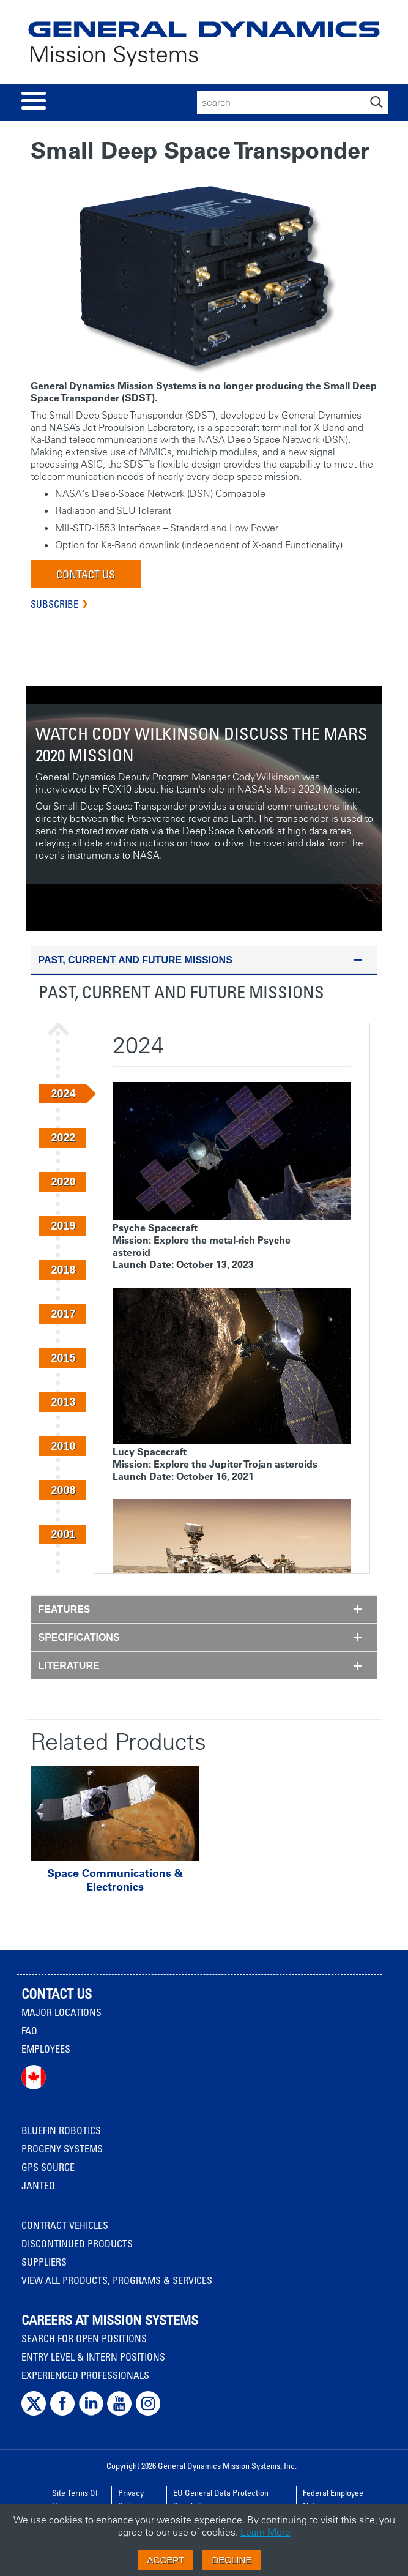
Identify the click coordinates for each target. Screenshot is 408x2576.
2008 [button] (63, 1490)
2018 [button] (63, 1270)
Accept (166, 2560)
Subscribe (54, 604)
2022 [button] (63, 1138)
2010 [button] (63, 1446)
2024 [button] (63, 1094)
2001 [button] (63, 1534)
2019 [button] (63, 1226)
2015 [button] (63, 1358)
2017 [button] (63, 1314)
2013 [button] (63, 1402)
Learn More (265, 2532)
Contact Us (85, 574)
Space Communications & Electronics (115, 1880)
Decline (231, 2560)
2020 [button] (63, 1182)
